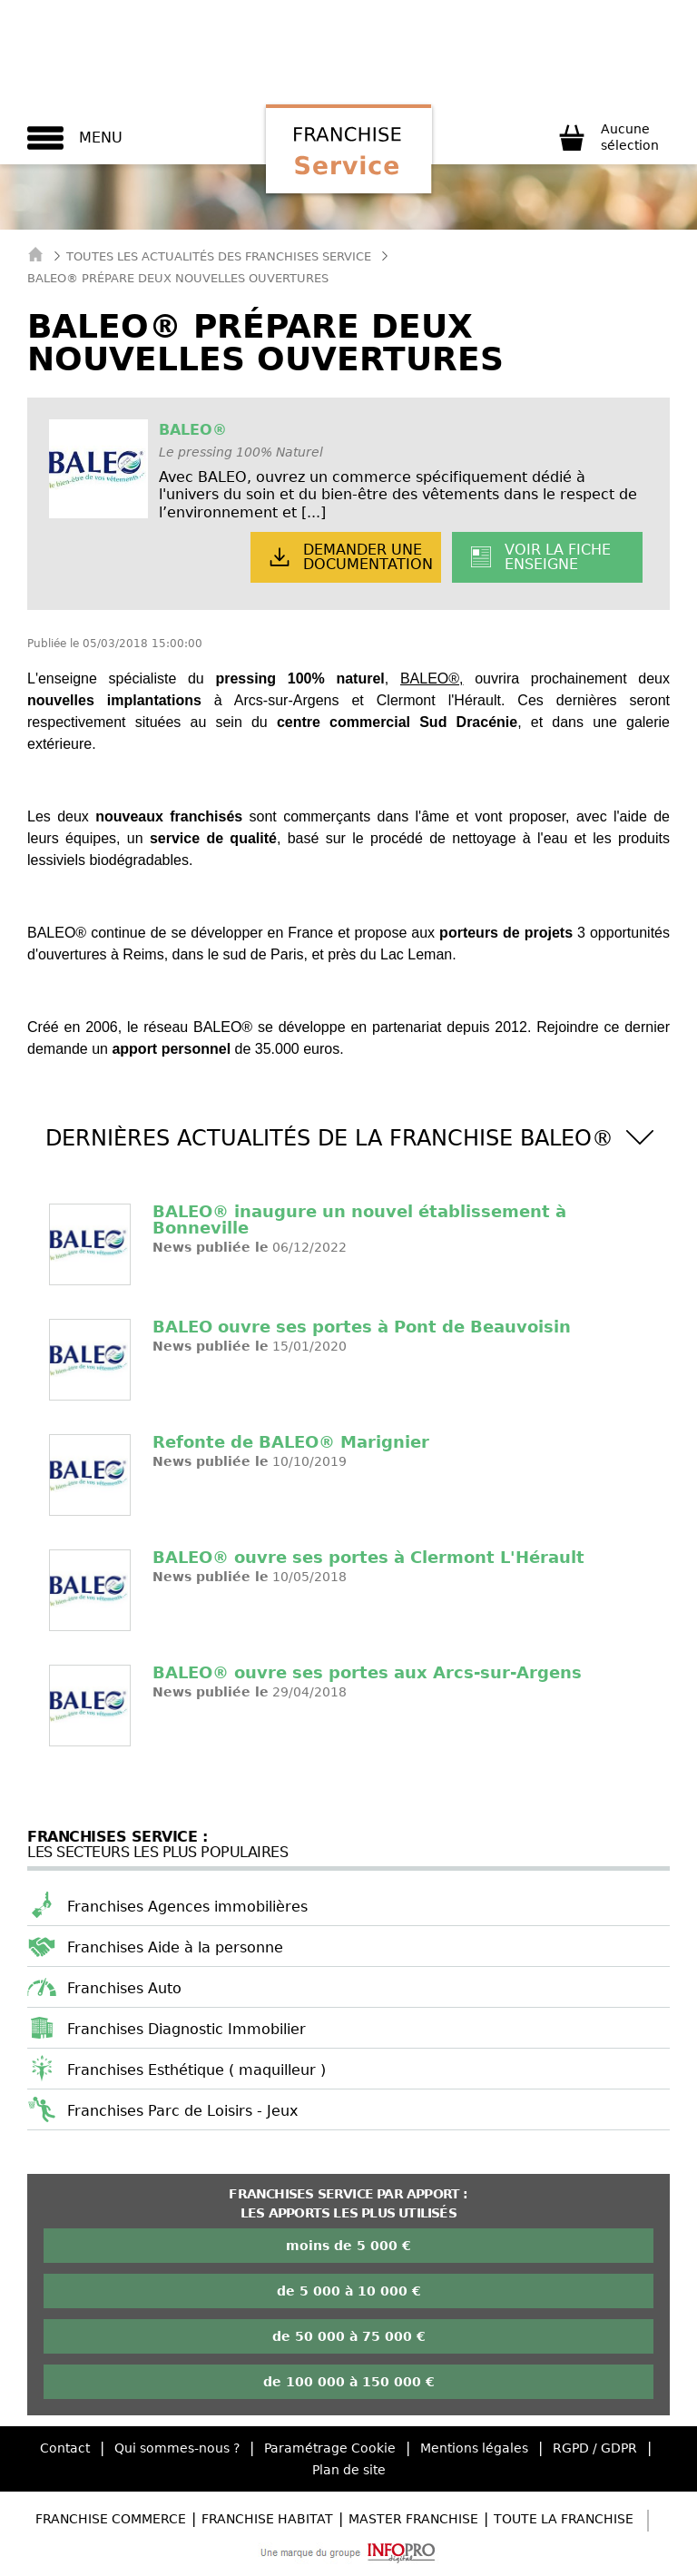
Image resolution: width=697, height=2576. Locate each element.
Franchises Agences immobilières (187, 1906)
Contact (65, 2448)
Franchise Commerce (110, 2519)
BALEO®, (432, 678)
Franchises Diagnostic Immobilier (186, 2029)
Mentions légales (474, 2448)
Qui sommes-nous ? (177, 2448)
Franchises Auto (124, 1988)
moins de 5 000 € (348, 2245)
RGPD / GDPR (595, 2448)
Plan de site (349, 2470)
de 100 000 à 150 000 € (349, 2381)
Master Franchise (413, 2519)
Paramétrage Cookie (330, 2448)
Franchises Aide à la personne (175, 1947)
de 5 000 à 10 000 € (349, 2291)
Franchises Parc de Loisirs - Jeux (182, 2110)
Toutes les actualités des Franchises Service (218, 256)
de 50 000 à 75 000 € (349, 2336)
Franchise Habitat (267, 2519)
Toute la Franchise (563, 2519)
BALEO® (193, 429)
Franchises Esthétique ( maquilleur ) (196, 2070)
